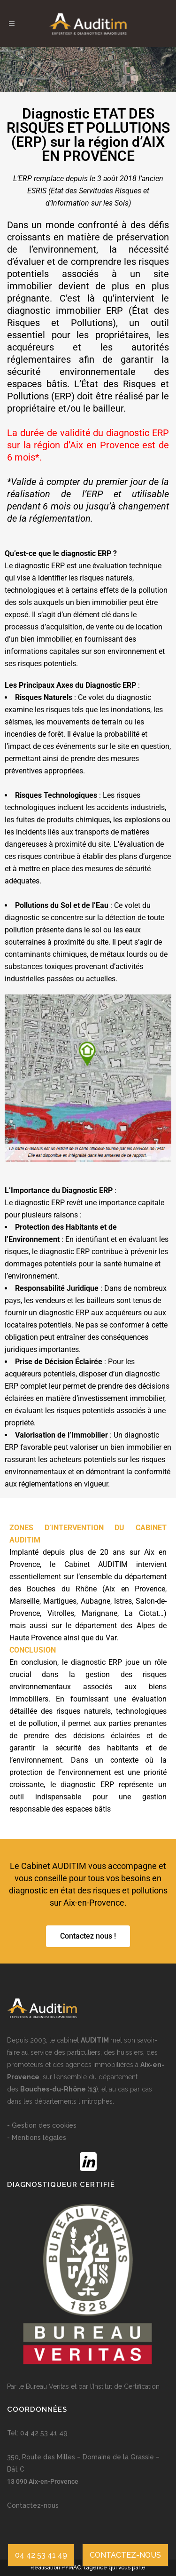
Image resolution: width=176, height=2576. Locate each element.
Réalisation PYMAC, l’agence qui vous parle (88, 2567)
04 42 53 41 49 (41, 2555)
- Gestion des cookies (42, 2125)
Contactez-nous (33, 2505)
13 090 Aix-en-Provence (42, 2481)
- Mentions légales (36, 2137)
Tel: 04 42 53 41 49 (37, 2433)
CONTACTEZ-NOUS (125, 2555)
